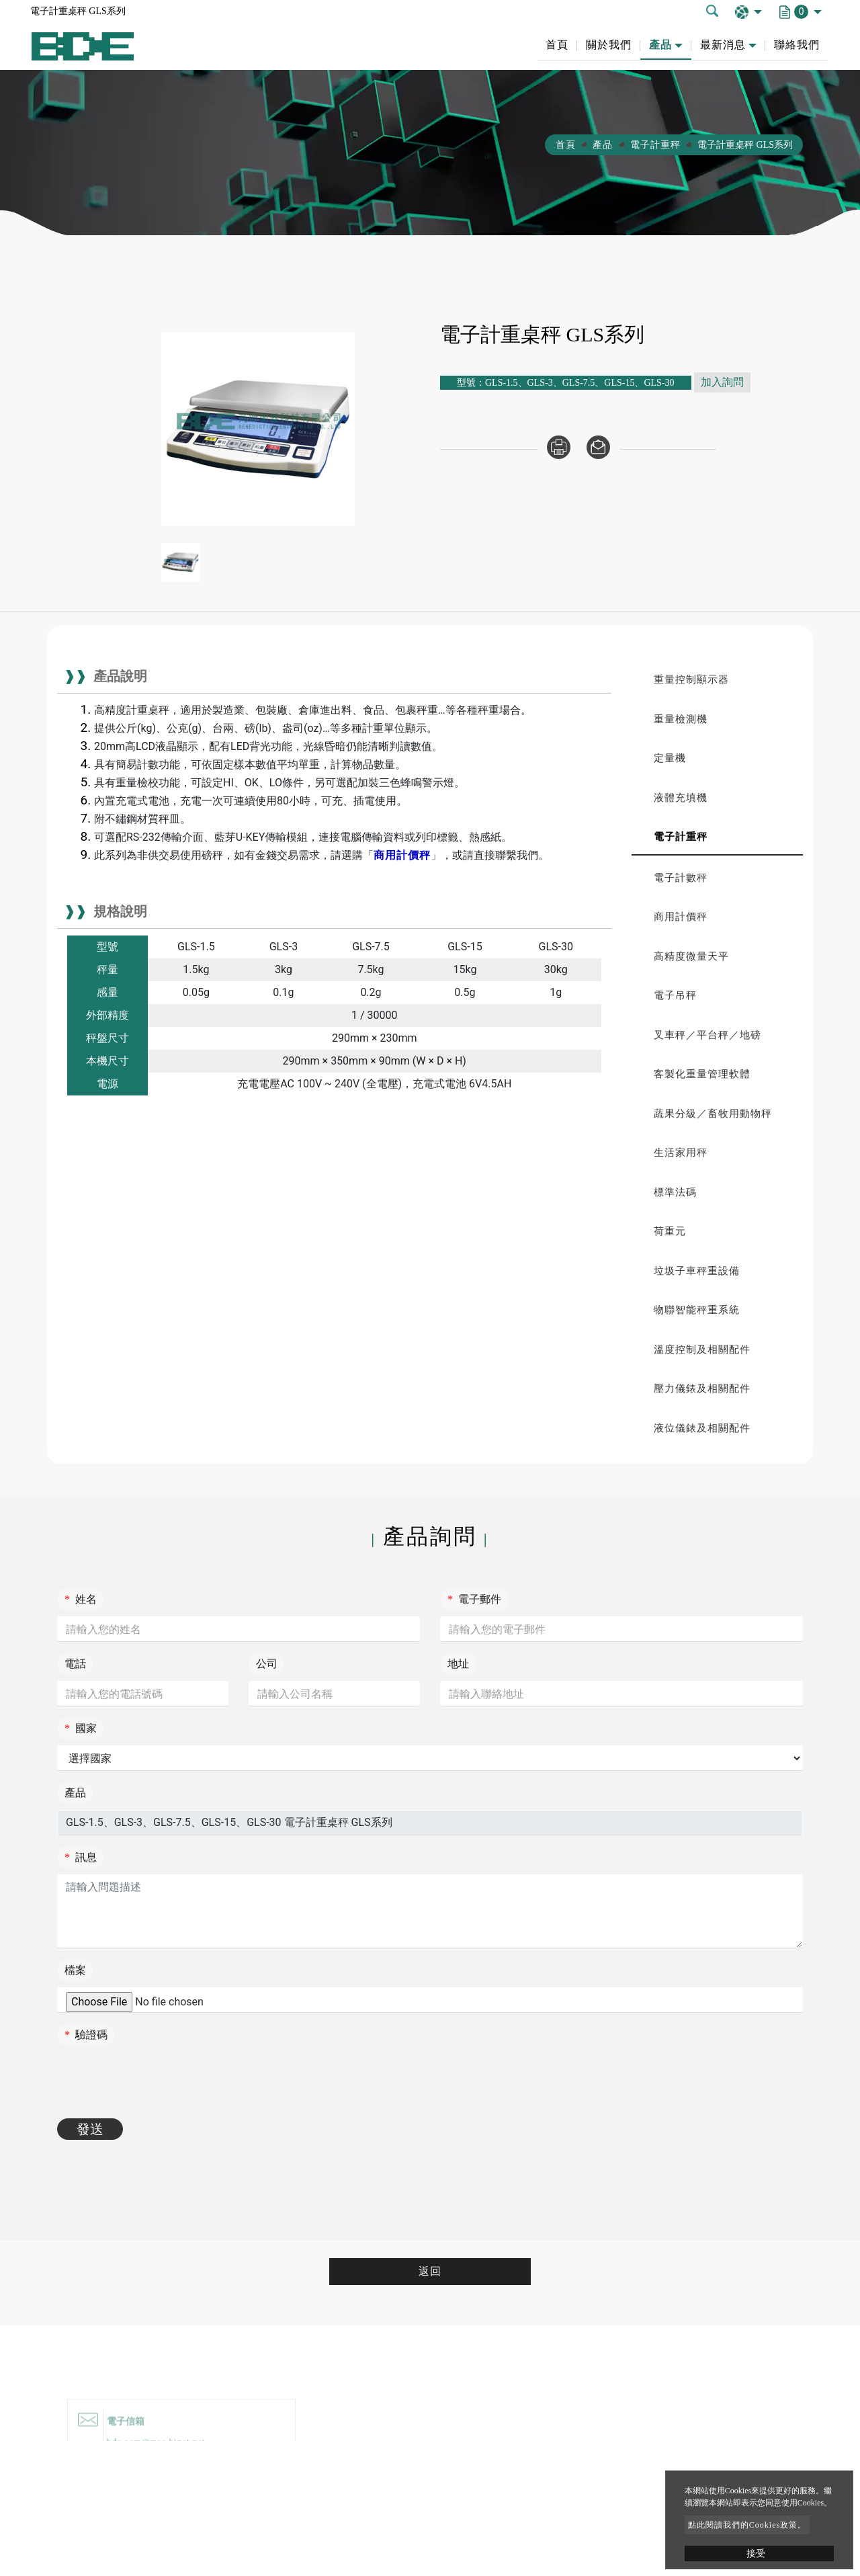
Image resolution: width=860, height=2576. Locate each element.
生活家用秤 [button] (680, 1152)
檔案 (75, 1970)
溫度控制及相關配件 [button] (702, 1349)
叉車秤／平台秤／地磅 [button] (707, 1035)
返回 (430, 2271)
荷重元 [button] (670, 1231)
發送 (90, 2129)
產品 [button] (660, 44)
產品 (603, 145)
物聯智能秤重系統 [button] (697, 1309)
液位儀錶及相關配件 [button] (702, 1428)
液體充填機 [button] (680, 797)
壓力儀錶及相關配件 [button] (702, 1388)
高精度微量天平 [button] (691, 956)
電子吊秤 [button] (675, 995)
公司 (266, 1663)
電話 (75, 1663)
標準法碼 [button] (675, 1192)
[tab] (717, 680)
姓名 (80, 1599)
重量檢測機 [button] (680, 719)
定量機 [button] (670, 758)
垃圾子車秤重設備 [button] (697, 1270)
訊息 (80, 1857)
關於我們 (609, 44)
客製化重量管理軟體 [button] (702, 1074)
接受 (755, 2553)
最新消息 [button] (723, 44)
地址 (458, 1663)
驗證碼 (86, 2034)
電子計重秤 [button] (680, 836)
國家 (80, 1728)
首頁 (557, 44)
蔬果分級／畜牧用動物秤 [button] (713, 1113)
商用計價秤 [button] (680, 916)
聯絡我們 (797, 44)
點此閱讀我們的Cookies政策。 (747, 2525)
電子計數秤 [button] (680, 877)
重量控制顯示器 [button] (691, 679)
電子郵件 (474, 1599)
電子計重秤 (655, 145)
